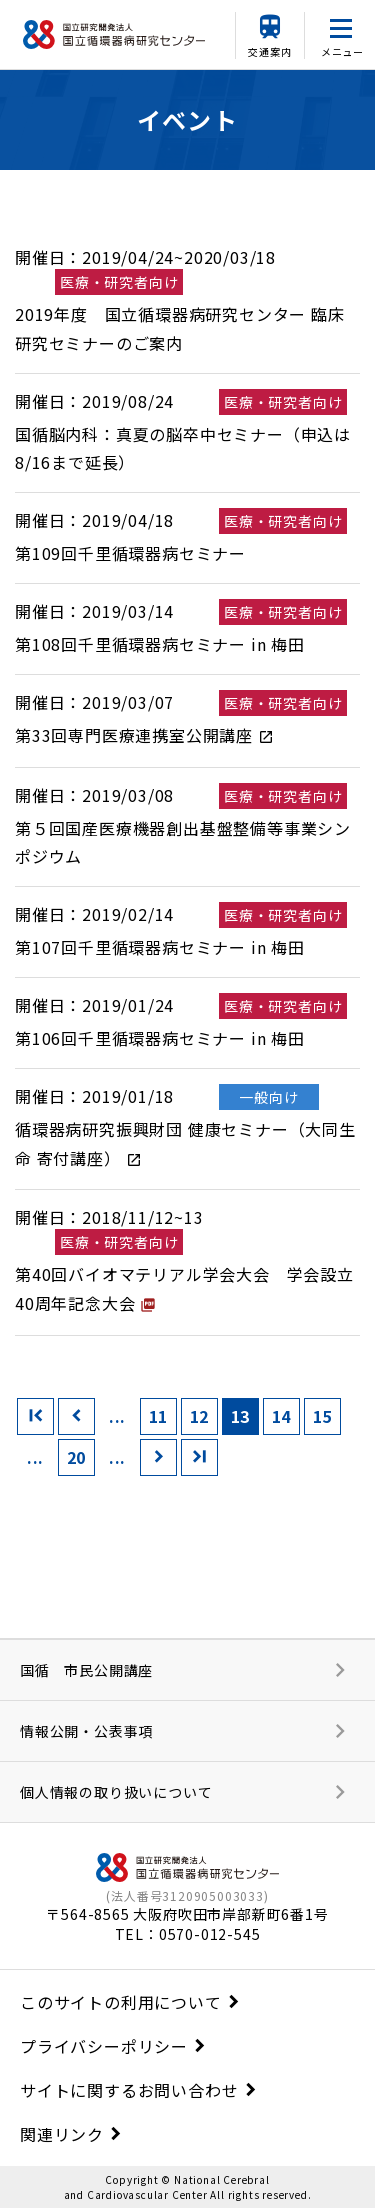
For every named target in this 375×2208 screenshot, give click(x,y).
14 (282, 1416)
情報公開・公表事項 (86, 1731)
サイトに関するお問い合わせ (129, 2090)
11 (159, 1416)
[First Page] (35, 1416)
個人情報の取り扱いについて (116, 1792)
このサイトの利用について (121, 2002)
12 (200, 1416)
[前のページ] (76, 1416)
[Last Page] (199, 1457)
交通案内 (269, 51)
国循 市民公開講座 (86, 1670)
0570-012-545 (210, 1934)
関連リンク (62, 2134)
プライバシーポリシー (104, 2046)
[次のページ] (158, 1457)
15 (323, 1416)
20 (77, 1457)
